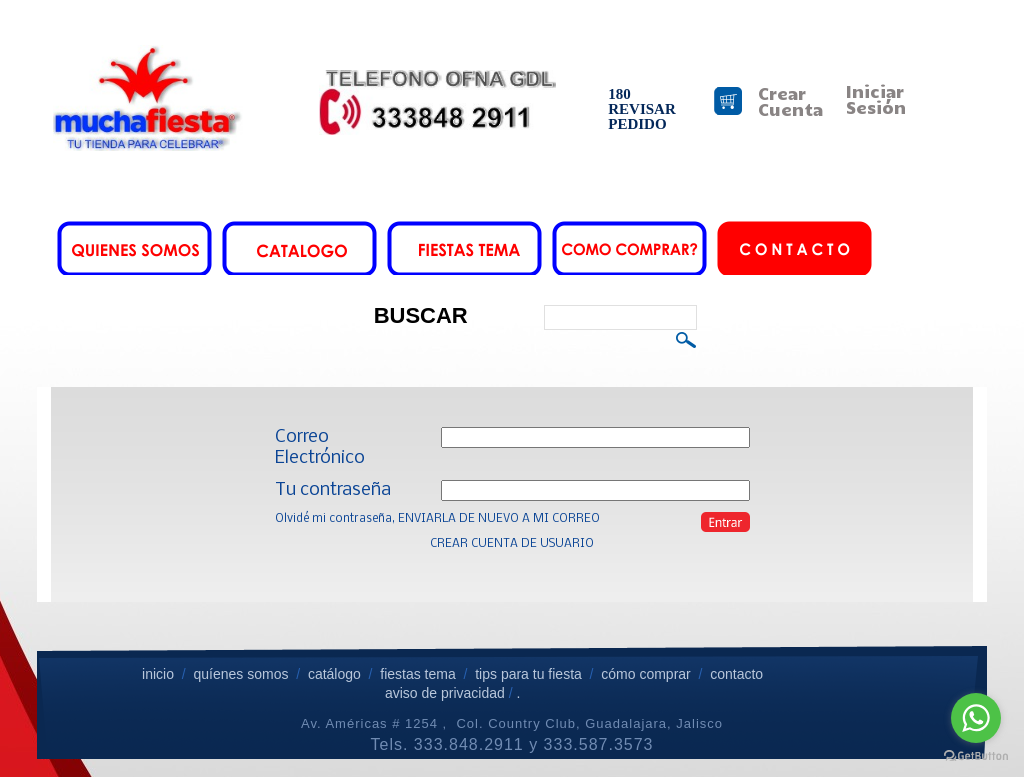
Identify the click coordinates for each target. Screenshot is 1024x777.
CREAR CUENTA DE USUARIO (512, 544)
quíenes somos (240, 674)
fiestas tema (415, 674)
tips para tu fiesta (528, 674)
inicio (158, 674)
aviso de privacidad (445, 693)
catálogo (334, 674)
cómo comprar (647, 674)
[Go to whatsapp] (976, 718)
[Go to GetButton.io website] (976, 756)
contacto (736, 674)
